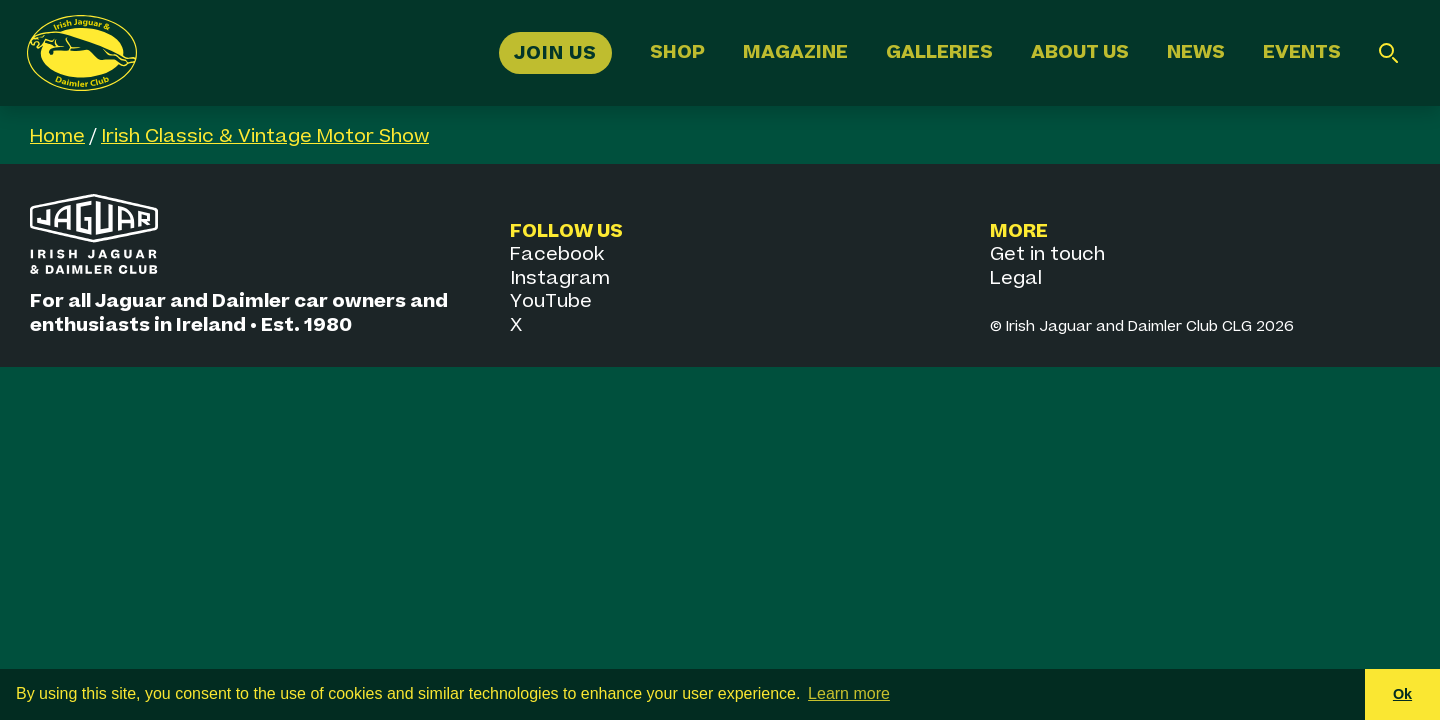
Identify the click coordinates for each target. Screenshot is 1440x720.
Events (1302, 52)
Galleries (939, 52)
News (1196, 52)
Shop (677, 52)
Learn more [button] (849, 693)
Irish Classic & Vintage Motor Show (265, 136)
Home (57, 136)
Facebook (557, 254)
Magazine (795, 52)
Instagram (560, 278)
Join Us (555, 52)
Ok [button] (1402, 694)
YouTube (551, 301)
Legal (1016, 278)
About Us (1080, 52)
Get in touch (1047, 254)
